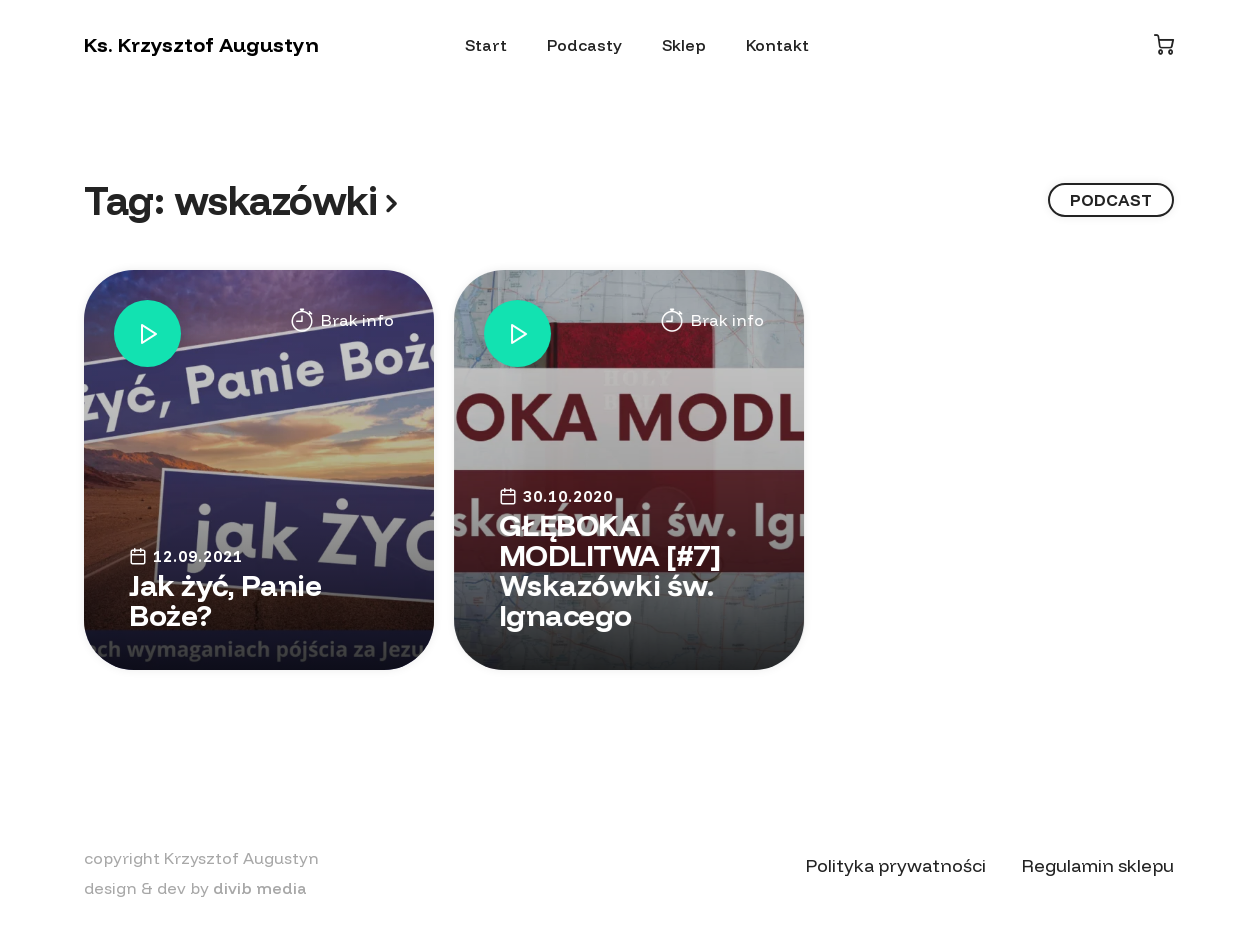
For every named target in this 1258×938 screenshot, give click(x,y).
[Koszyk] (1164, 44)
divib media (260, 888)
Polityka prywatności (896, 865)
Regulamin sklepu (1098, 865)
